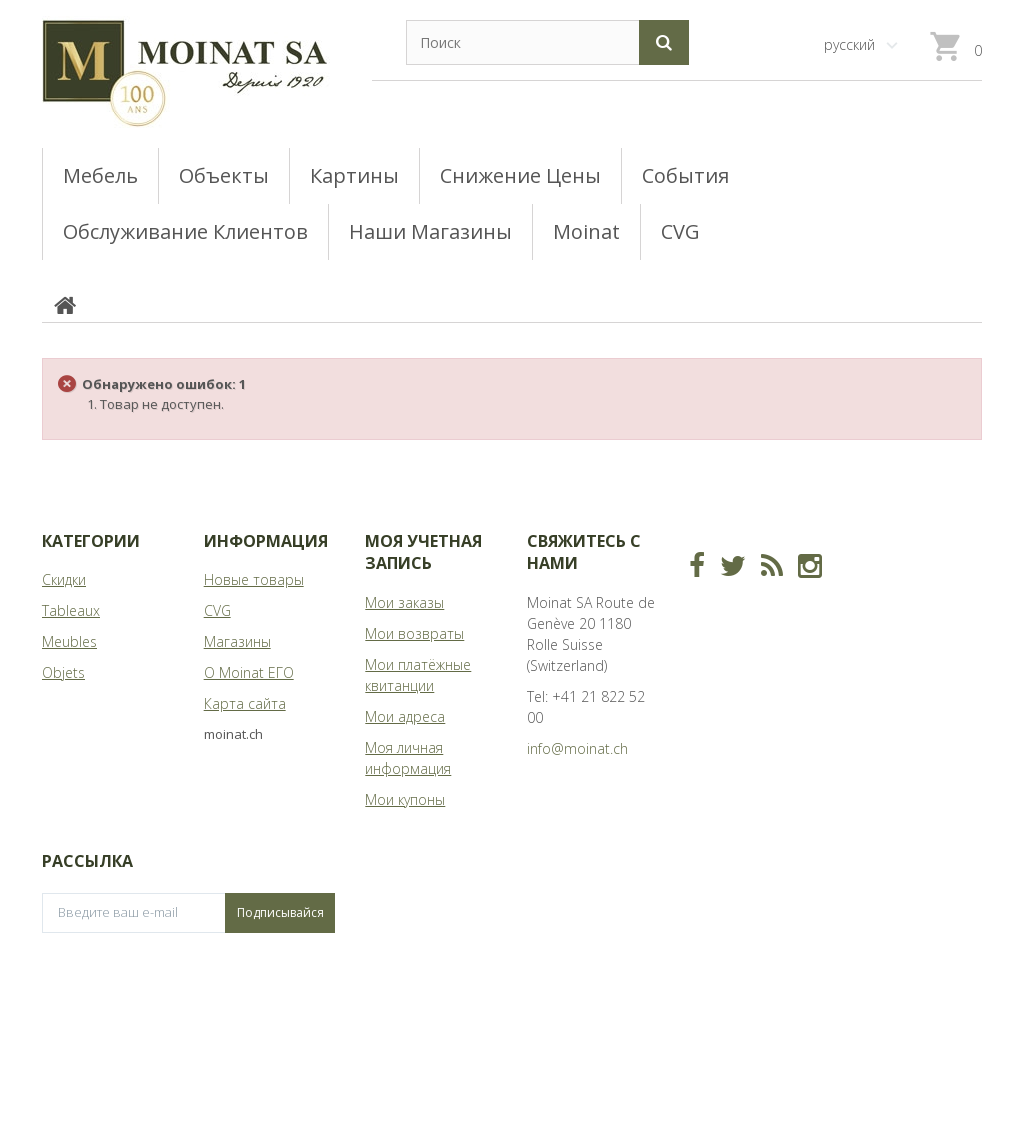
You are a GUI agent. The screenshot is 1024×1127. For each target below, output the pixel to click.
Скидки (64, 579)
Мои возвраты (414, 633)
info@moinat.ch (577, 748)
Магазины (237, 641)
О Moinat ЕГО (249, 672)
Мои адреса (405, 716)
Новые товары (254, 579)
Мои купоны (405, 799)
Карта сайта (245, 703)
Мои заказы (404, 602)
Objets (63, 672)
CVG (217, 610)
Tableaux (71, 610)
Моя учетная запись (423, 552)
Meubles (69, 641)
